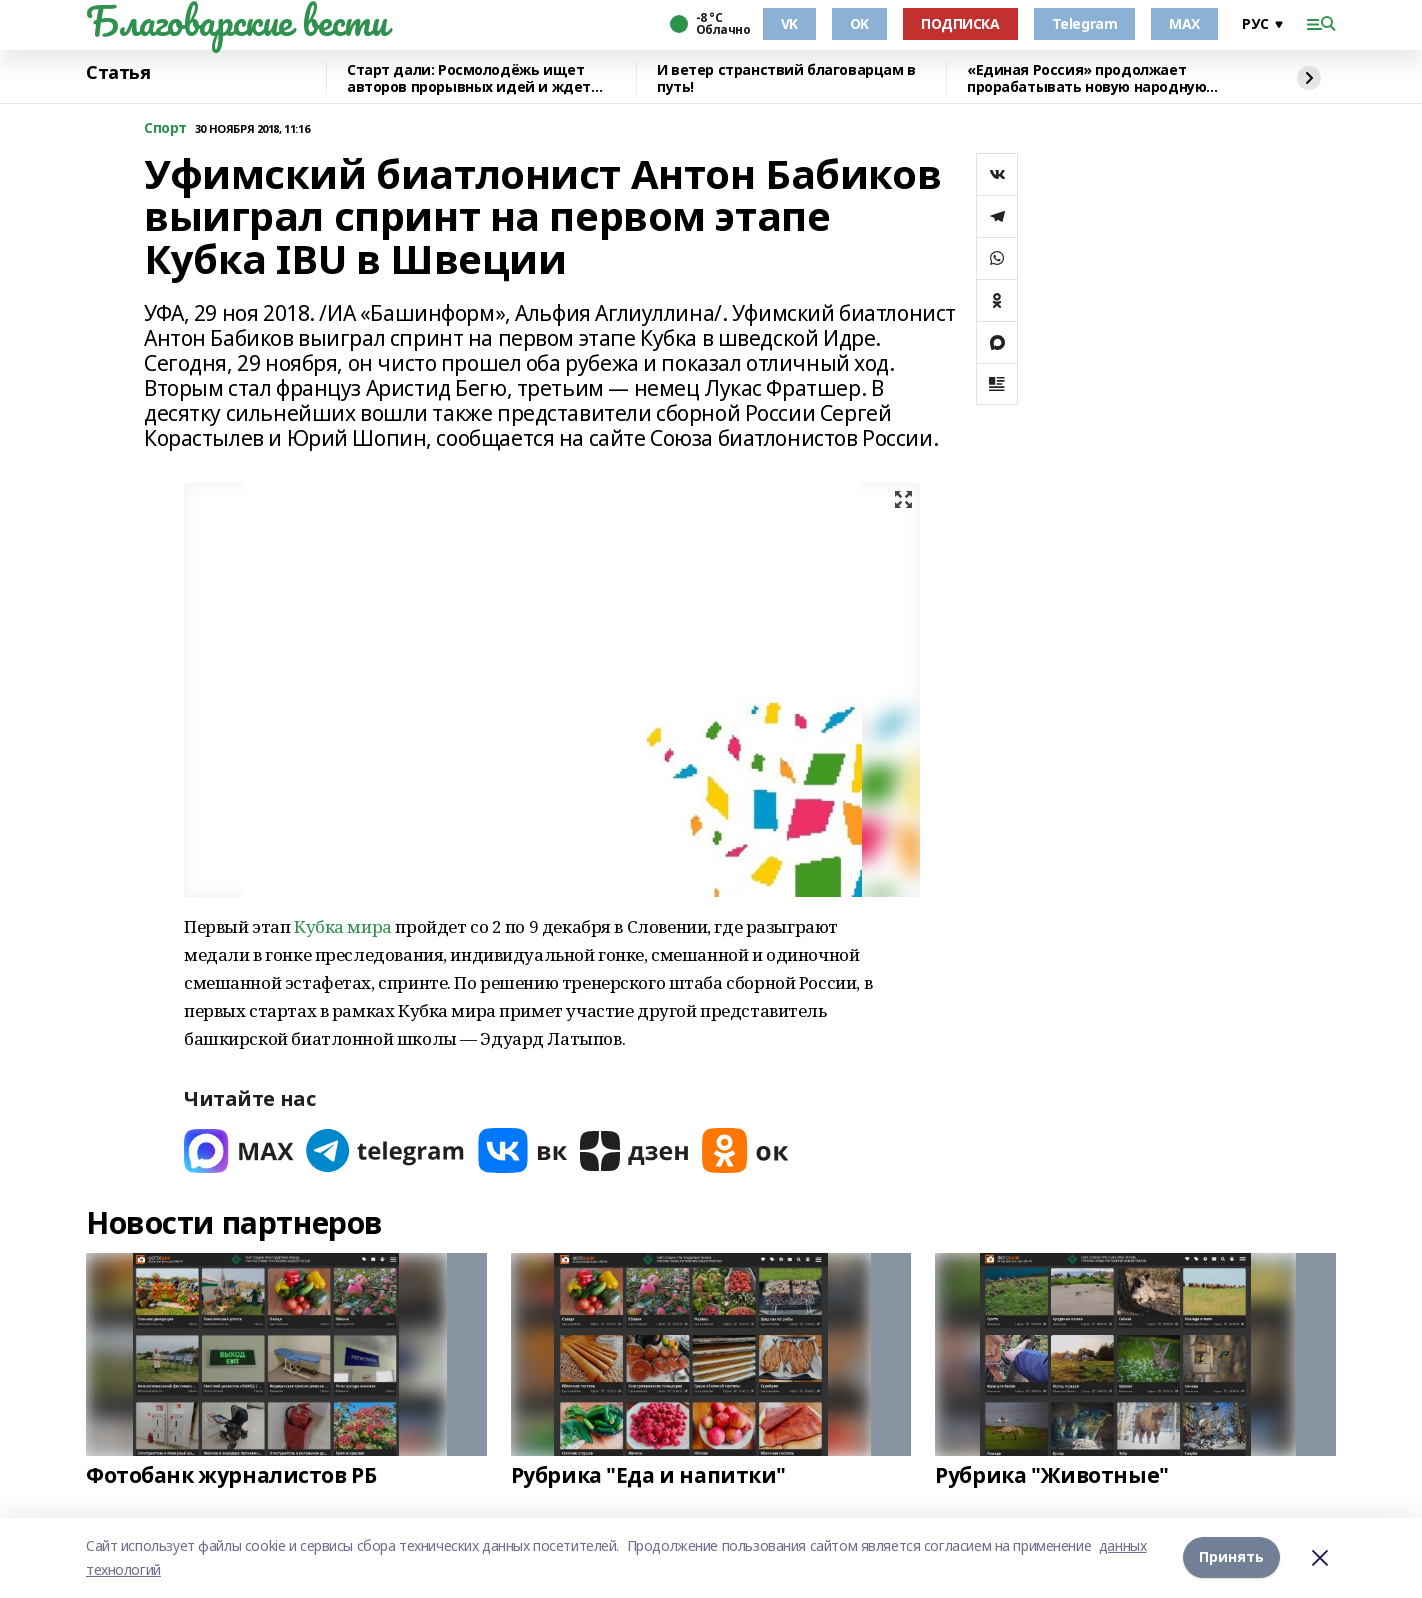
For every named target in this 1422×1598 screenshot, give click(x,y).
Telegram (1085, 23)
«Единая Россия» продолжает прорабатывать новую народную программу (1086, 78)
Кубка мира (343, 926)
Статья (118, 73)
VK (789, 23)
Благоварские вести (236, 21)
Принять (1231, 1557)
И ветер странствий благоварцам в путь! (786, 78)
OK (859, 23)
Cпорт (165, 128)
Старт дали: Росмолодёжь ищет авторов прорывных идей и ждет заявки (469, 78)
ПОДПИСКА (960, 23)
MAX (1184, 23)
